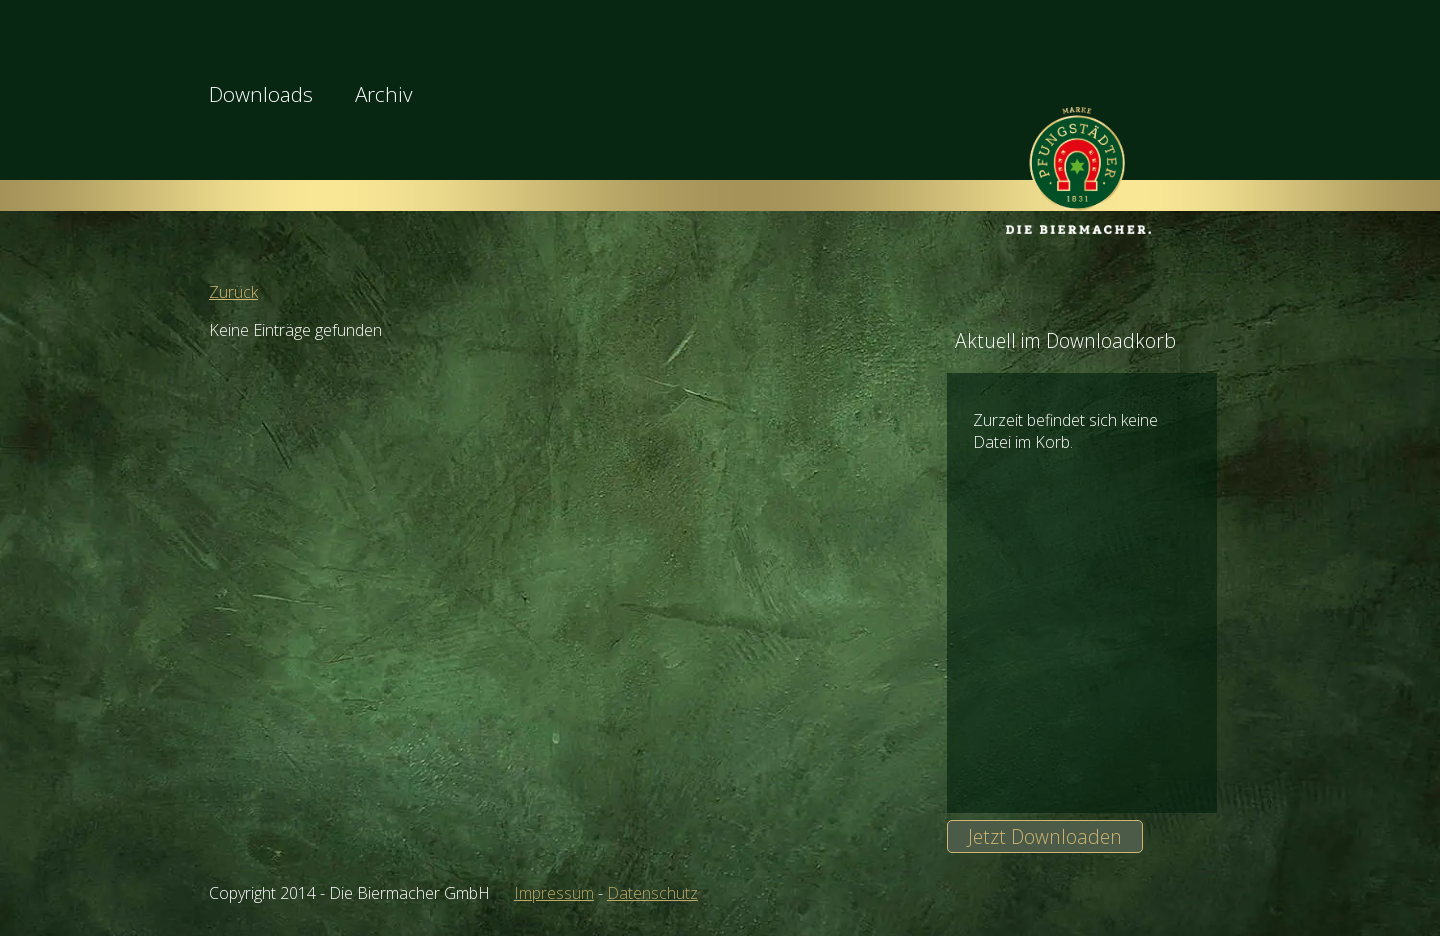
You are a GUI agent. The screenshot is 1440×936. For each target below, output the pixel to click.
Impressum (554, 893)
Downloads (261, 94)
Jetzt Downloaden (1045, 836)
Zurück (233, 292)
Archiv (384, 94)
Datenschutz (652, 893)
